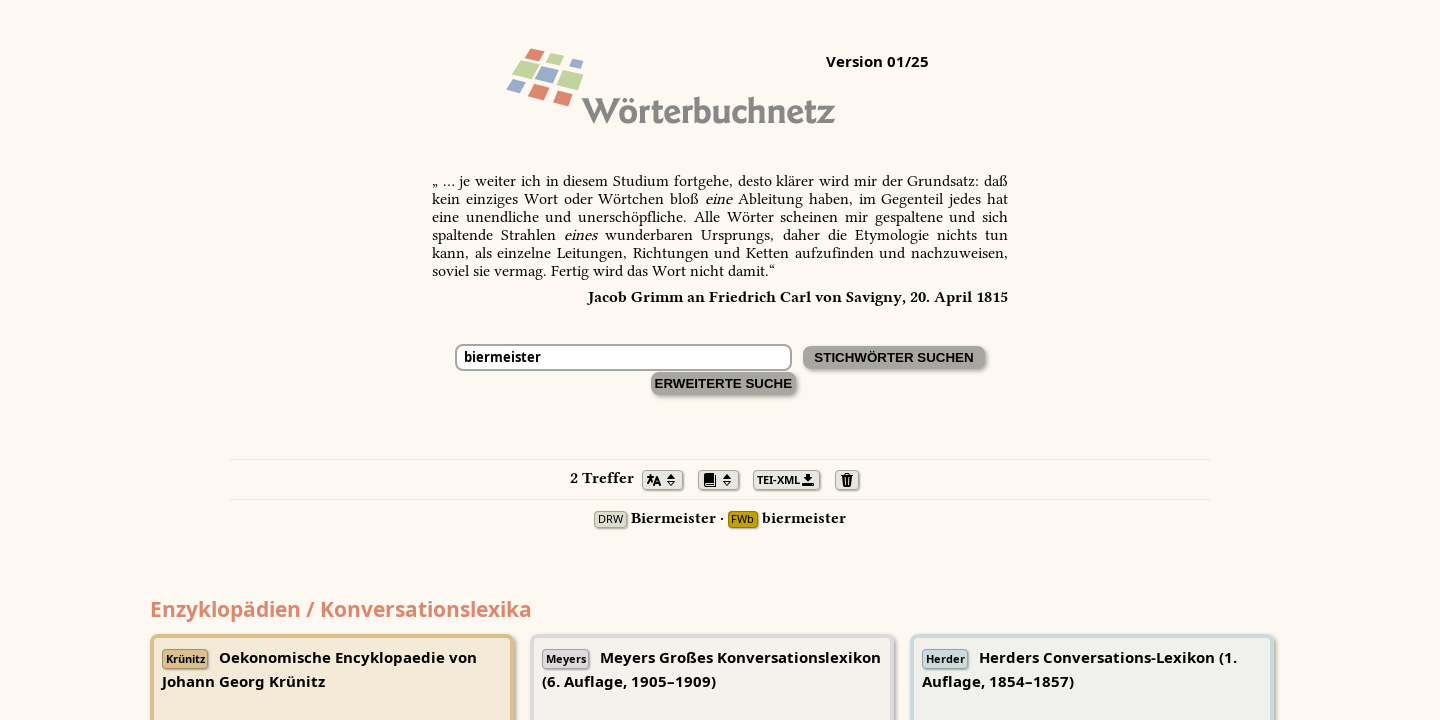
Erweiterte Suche (724, 383)
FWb (742, 519)
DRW (610, 519)
